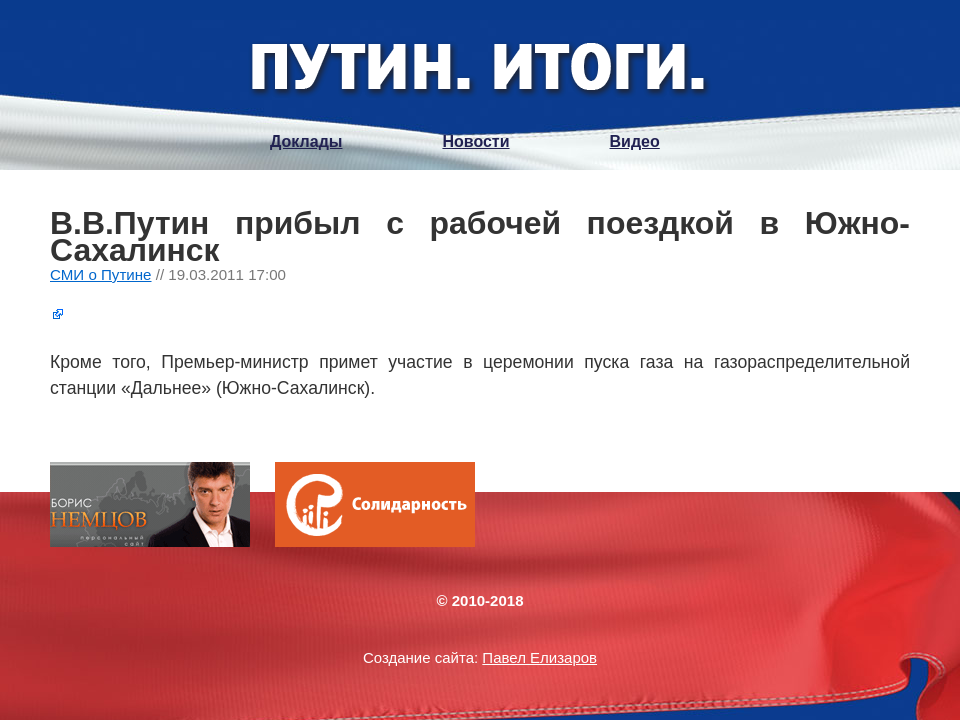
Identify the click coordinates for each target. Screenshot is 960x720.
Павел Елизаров (539, 657)
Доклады (306, 141)
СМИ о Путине (101, 274)
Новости (475, 141)
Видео (635, 141)
